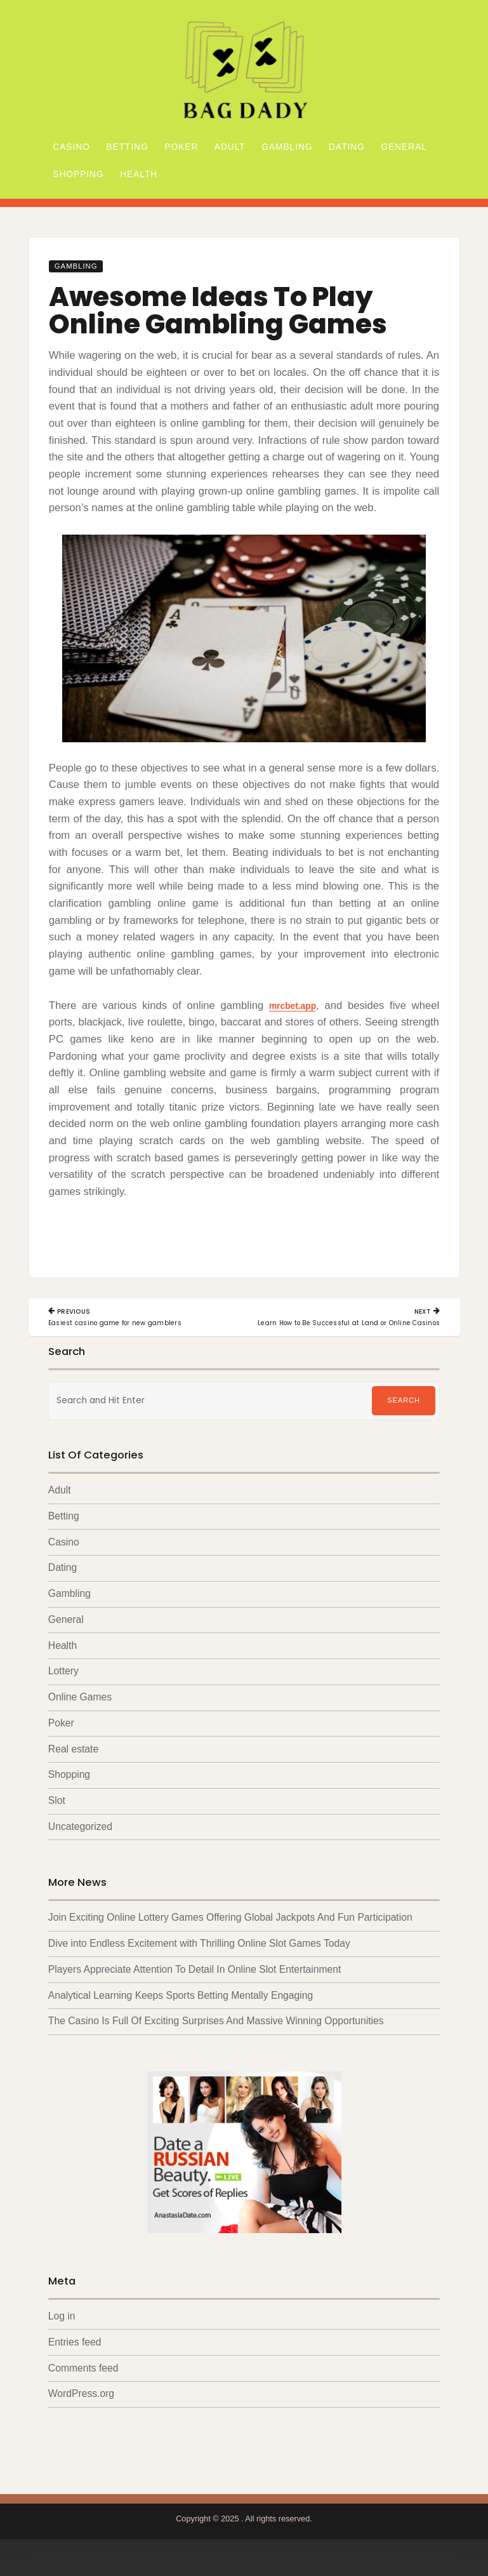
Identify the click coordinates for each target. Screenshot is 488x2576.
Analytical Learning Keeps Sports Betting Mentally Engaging (180, 2010)
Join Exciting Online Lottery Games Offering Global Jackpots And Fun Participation (230, 1931)
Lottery (63, 1683)
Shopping (78, 174)
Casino (71, 147)
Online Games (80, 1709)
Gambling (286, 147)
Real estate (73, 1761)
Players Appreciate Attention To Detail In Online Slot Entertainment (194, 1984)
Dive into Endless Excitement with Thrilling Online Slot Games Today (199, 1957)
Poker (181, 147)
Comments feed (83, 2385)
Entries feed (75, 2358)
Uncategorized (80, 1840)
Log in (62, 2332)
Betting (127, 147)
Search (403, 1409)
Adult (230, 147)
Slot (56, 1814)
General (404, 147)
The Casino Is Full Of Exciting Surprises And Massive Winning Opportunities (216, 2036)
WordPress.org (81, 2411)
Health (138, 174)
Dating (347, 147)
